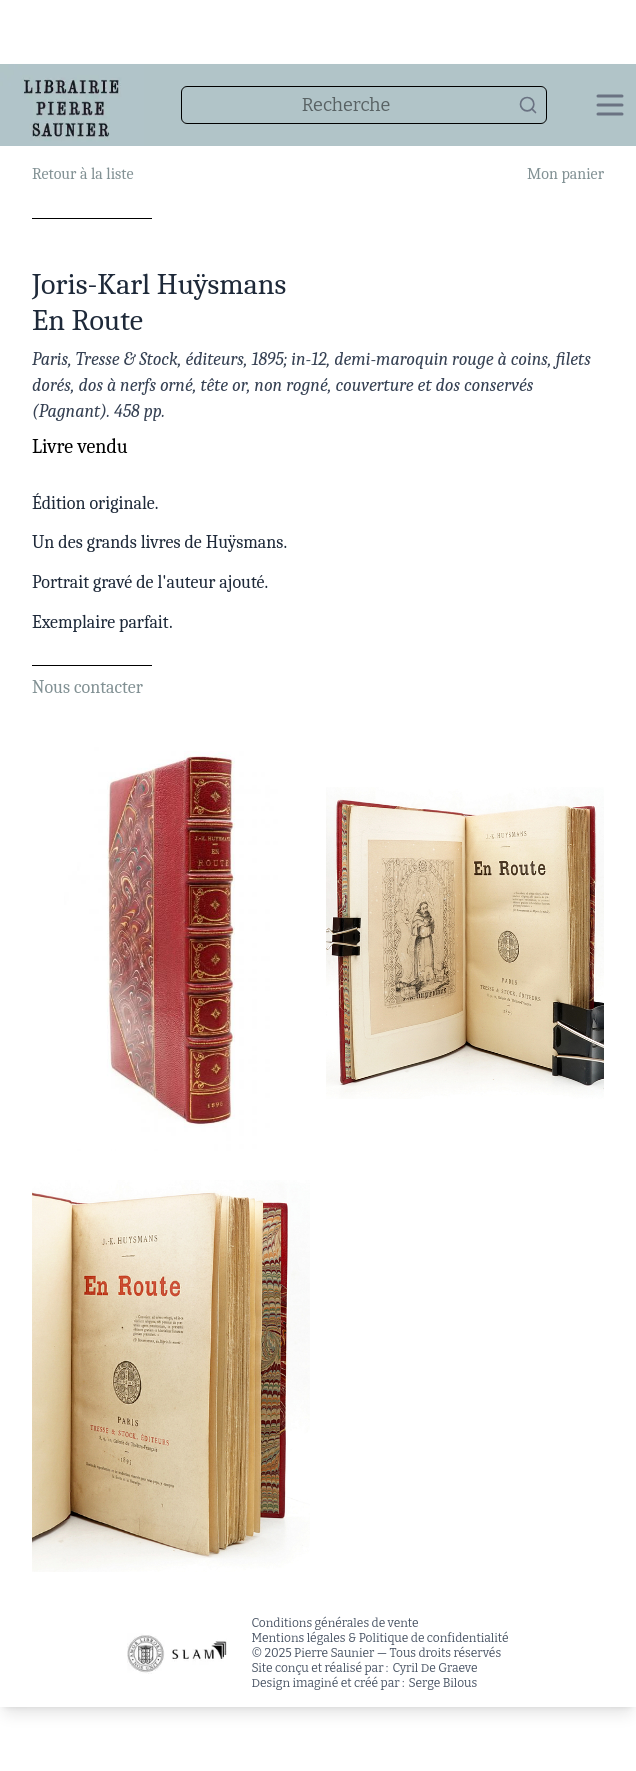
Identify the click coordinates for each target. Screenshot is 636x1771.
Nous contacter (87, 687)
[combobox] (364, 105)
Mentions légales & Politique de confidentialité (379, 1638)
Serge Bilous (443, 1683)
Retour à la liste (82, 174)
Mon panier (565, 174)
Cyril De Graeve (434, 1668)
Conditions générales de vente (334, 1623)
